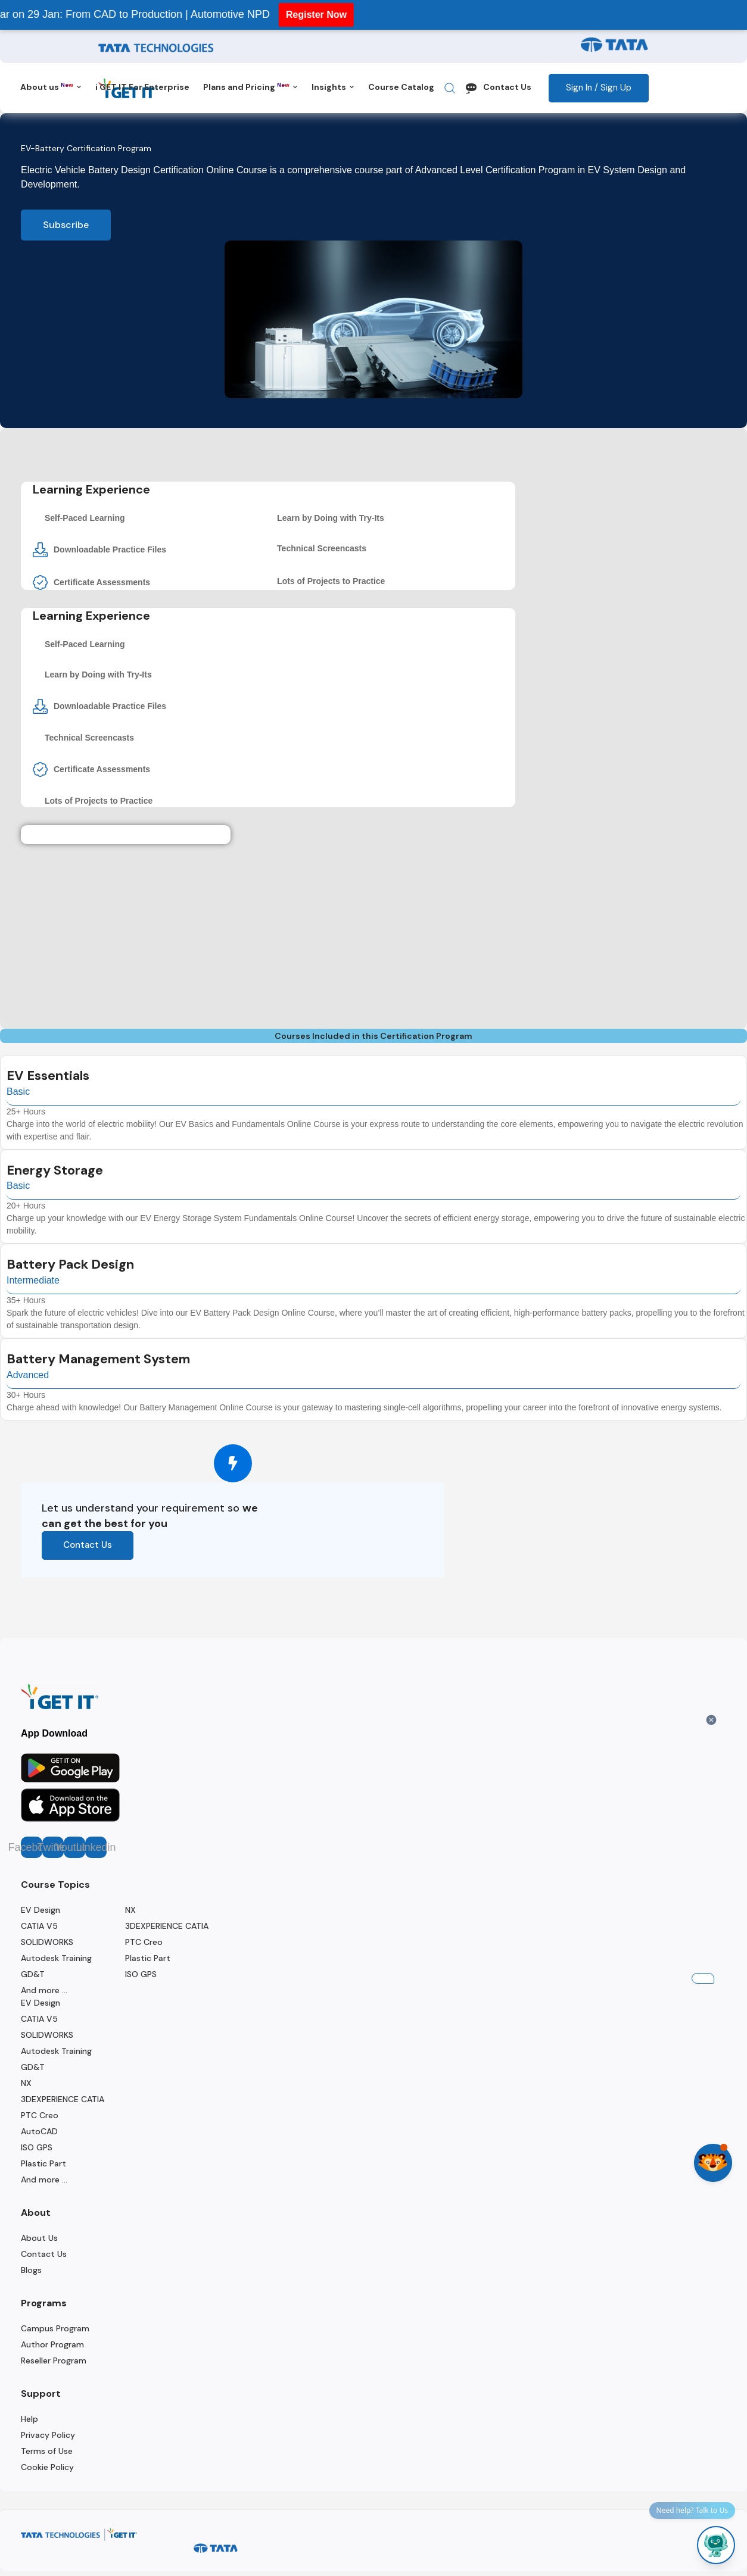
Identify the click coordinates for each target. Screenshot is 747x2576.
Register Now (297, 15)
